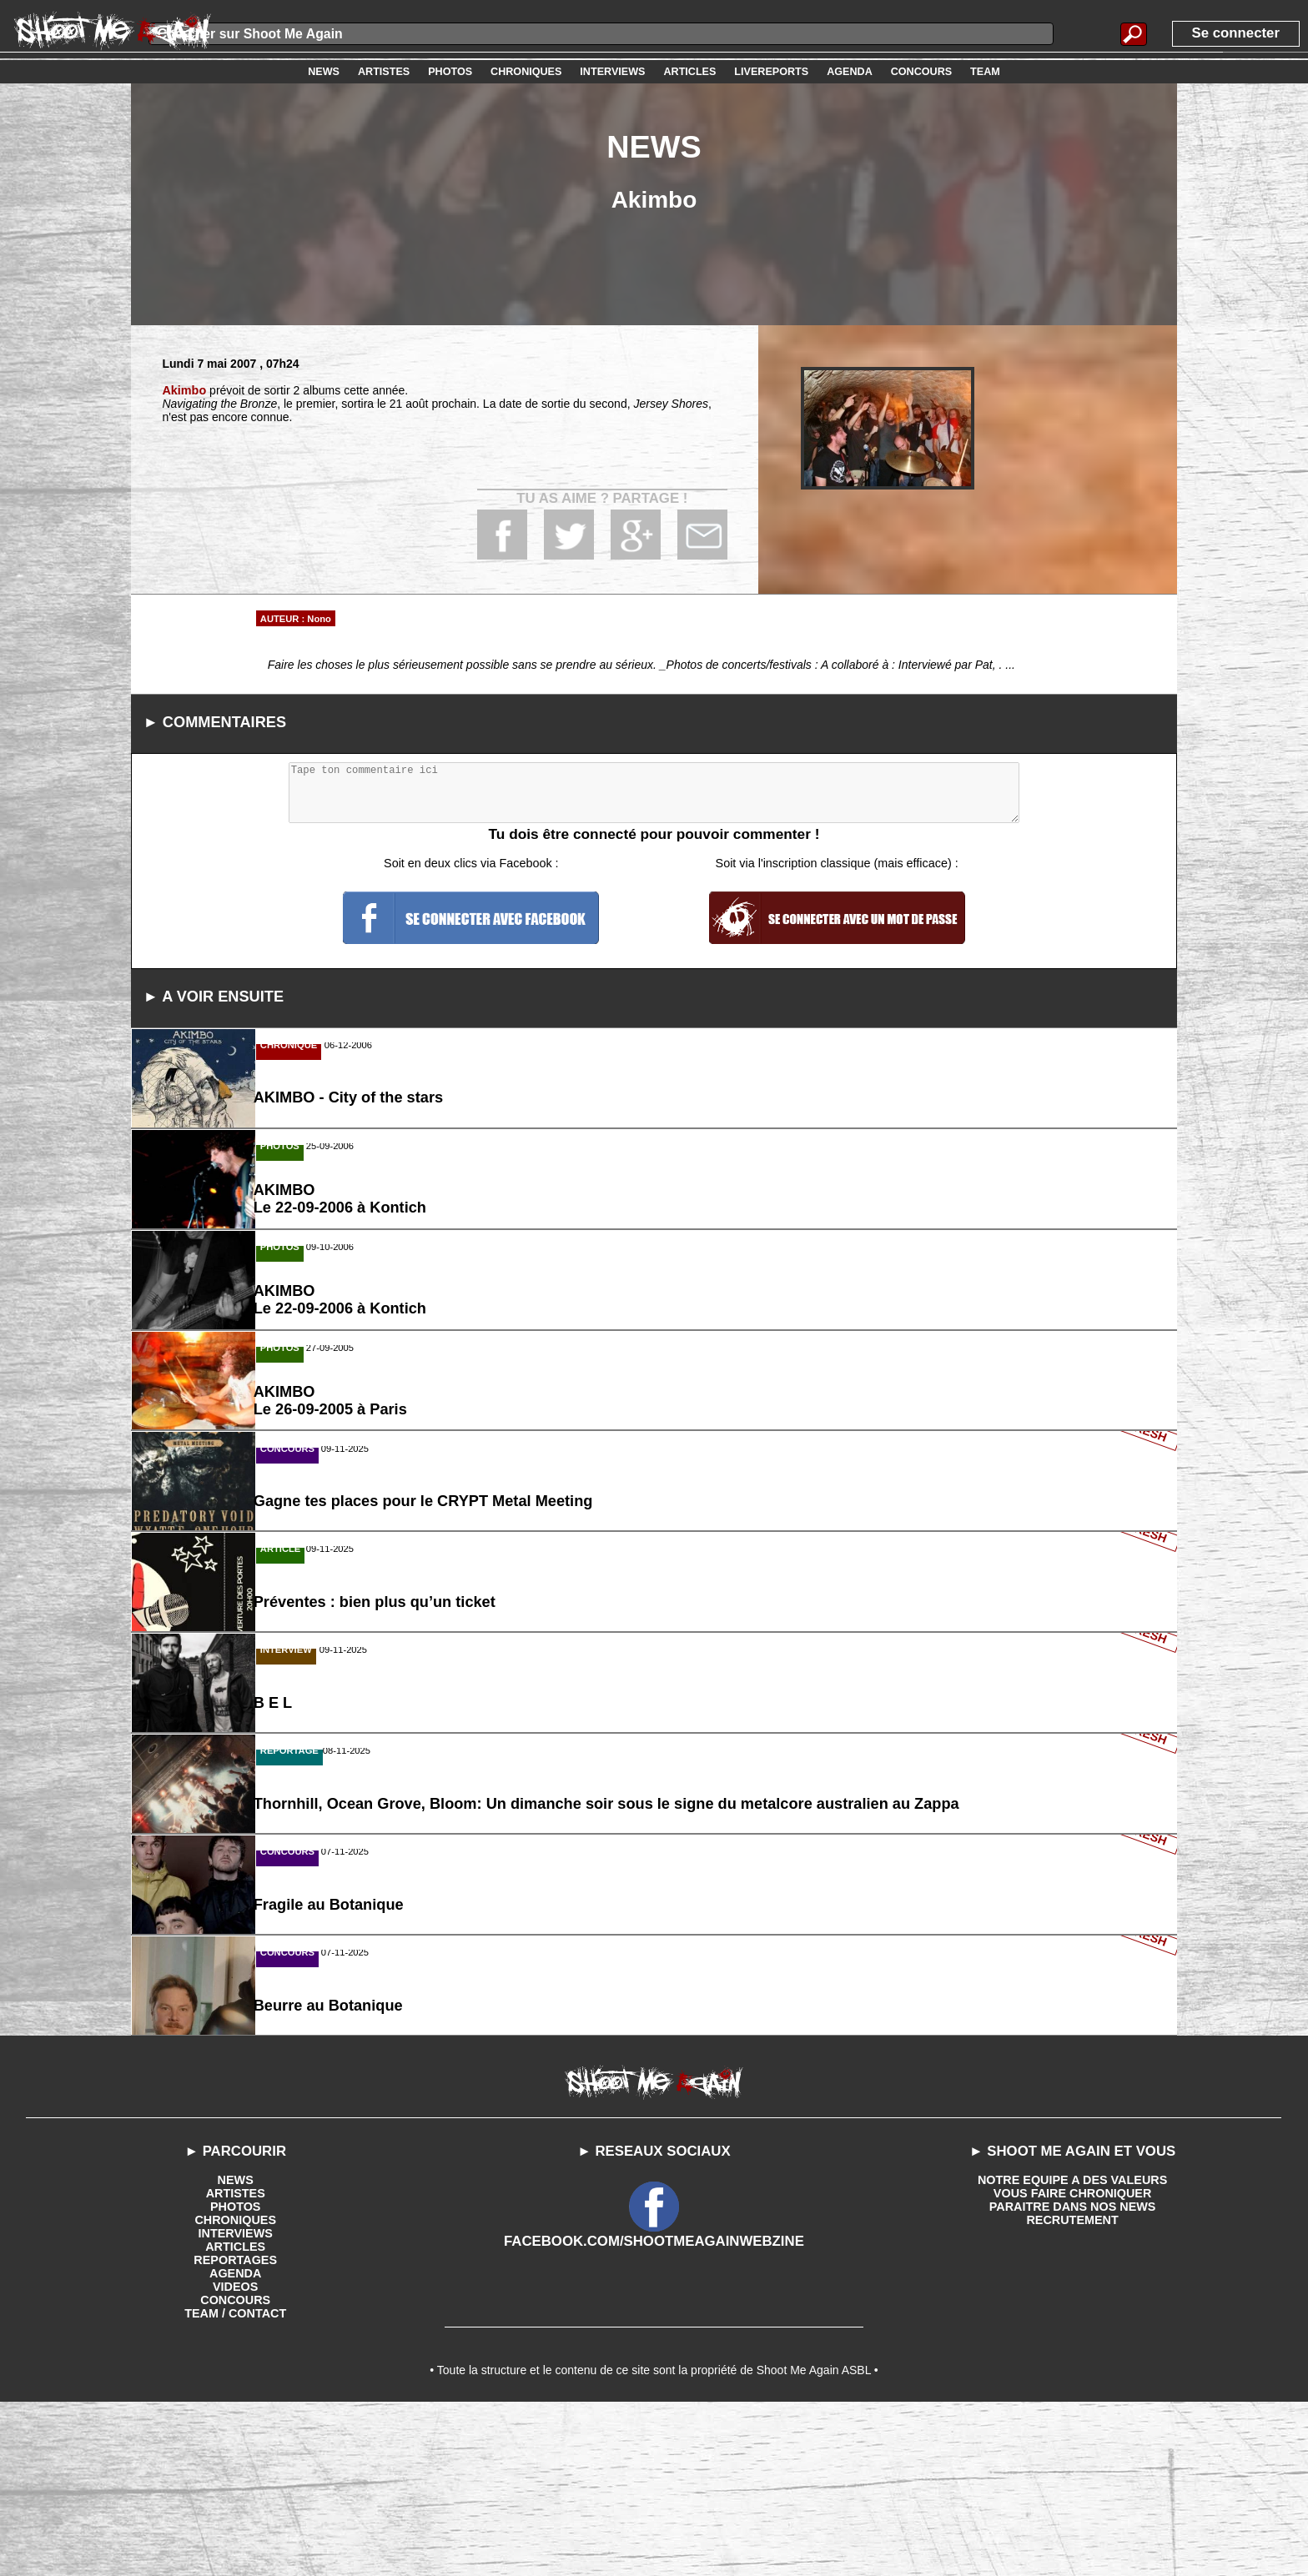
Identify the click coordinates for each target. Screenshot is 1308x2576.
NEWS (235, 2346)
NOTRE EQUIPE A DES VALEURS (1072, 2346)
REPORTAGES (235, 2426)
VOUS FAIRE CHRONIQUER (1072, 2360)
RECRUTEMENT (1072, 2386)
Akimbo (183, 390)
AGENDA (235, 2440)
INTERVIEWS (235, 2400)
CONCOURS (235, 2466)
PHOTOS (235, 2373)
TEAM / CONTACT (235, 2480)
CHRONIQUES (235, 2386)
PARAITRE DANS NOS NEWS (1073, 2373)
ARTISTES (235, 2360)
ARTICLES (235, 2413)
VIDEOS (236, 2453)
